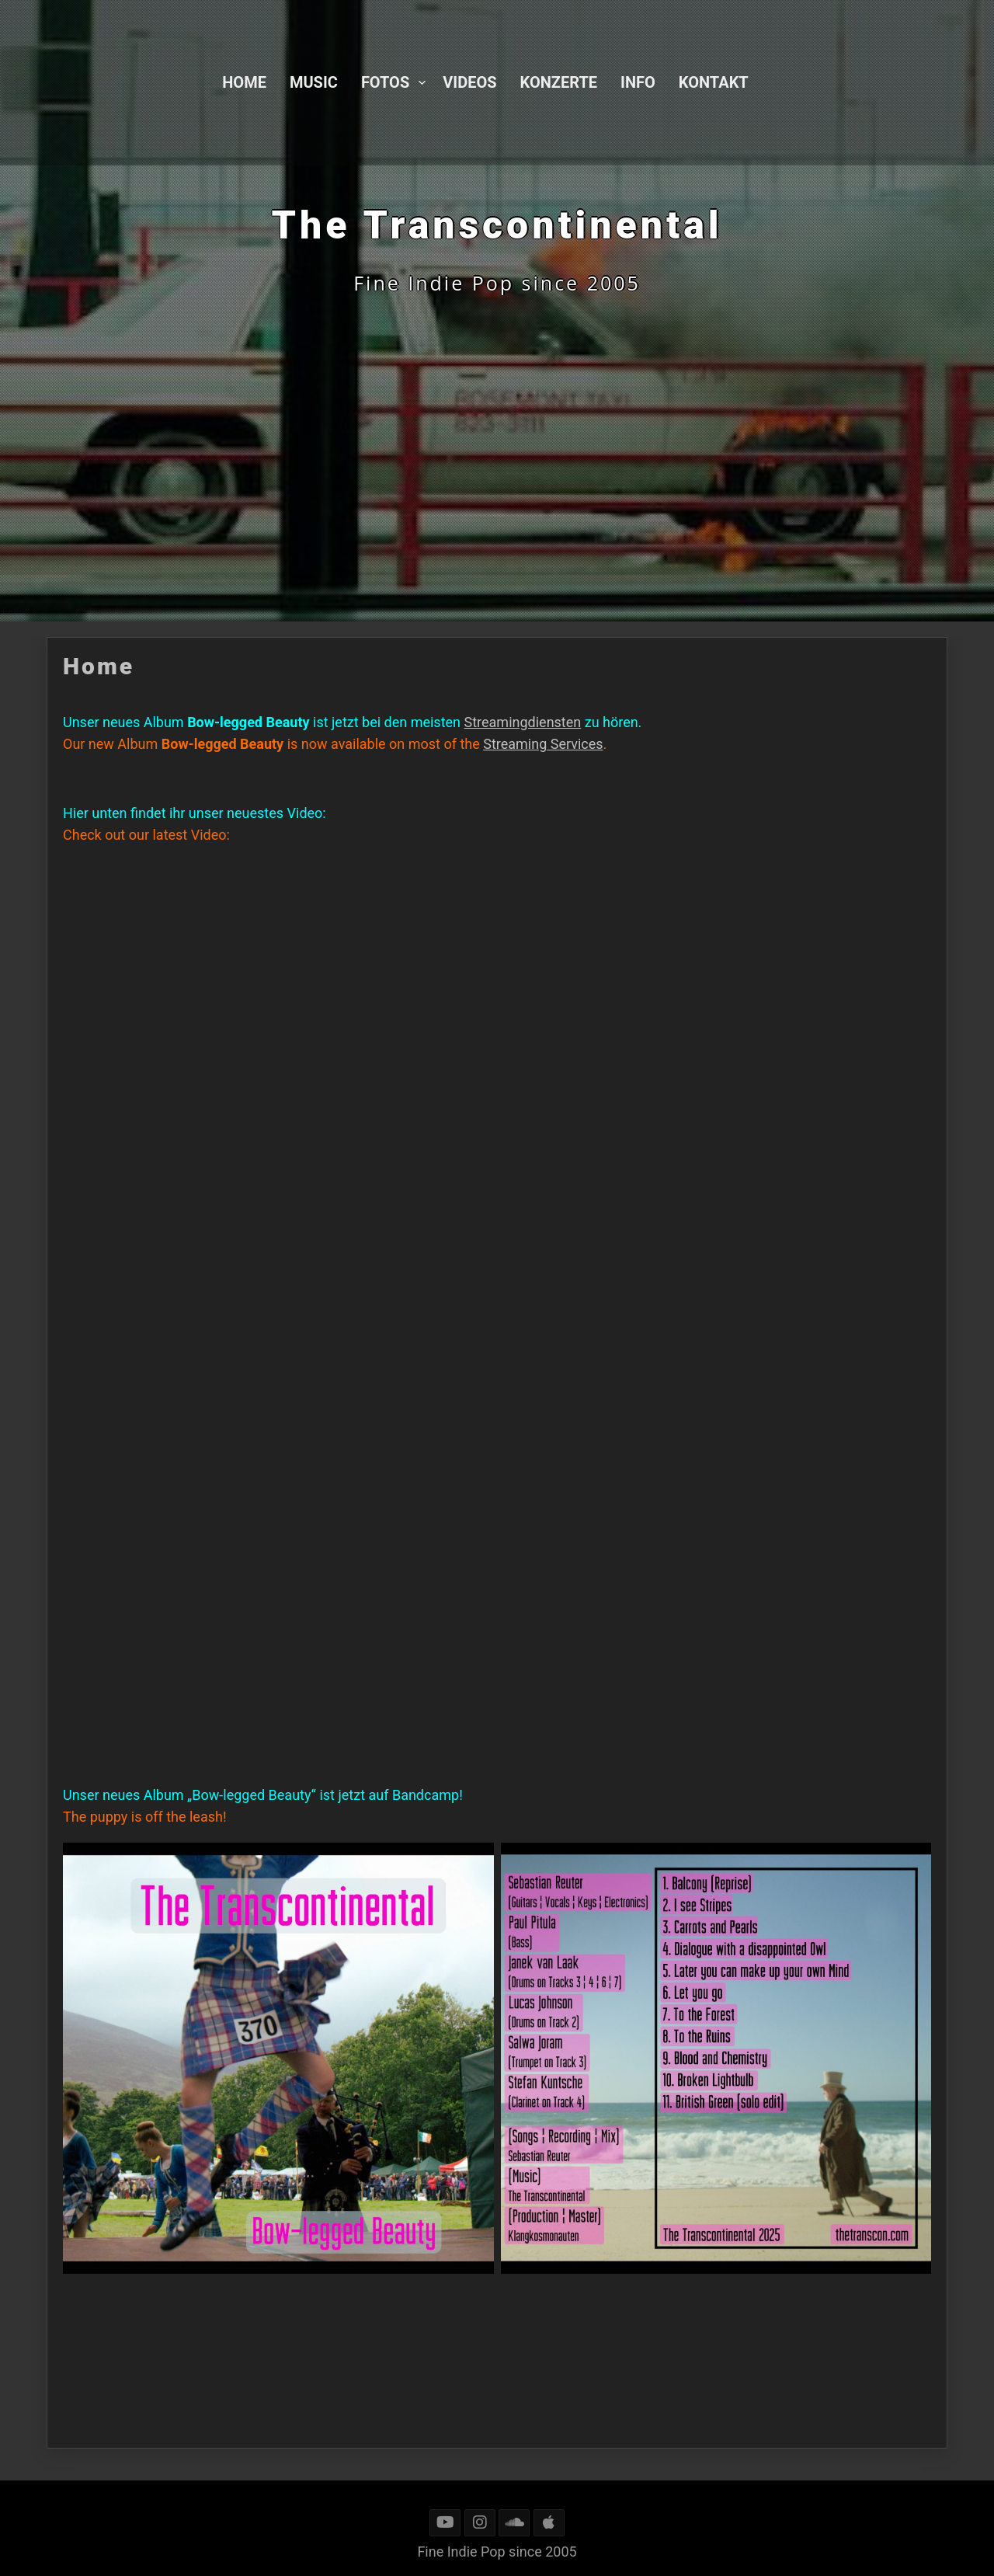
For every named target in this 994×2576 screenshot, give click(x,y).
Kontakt (714, 82)
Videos (469, 82)
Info (637, 82)
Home (244, 82)
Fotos (385, 82)
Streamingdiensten (523, 722)
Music (314, 82)
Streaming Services (543, 744)
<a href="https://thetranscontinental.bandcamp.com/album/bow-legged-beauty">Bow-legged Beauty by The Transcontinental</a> (199, 1598)
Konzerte (559, 82)
